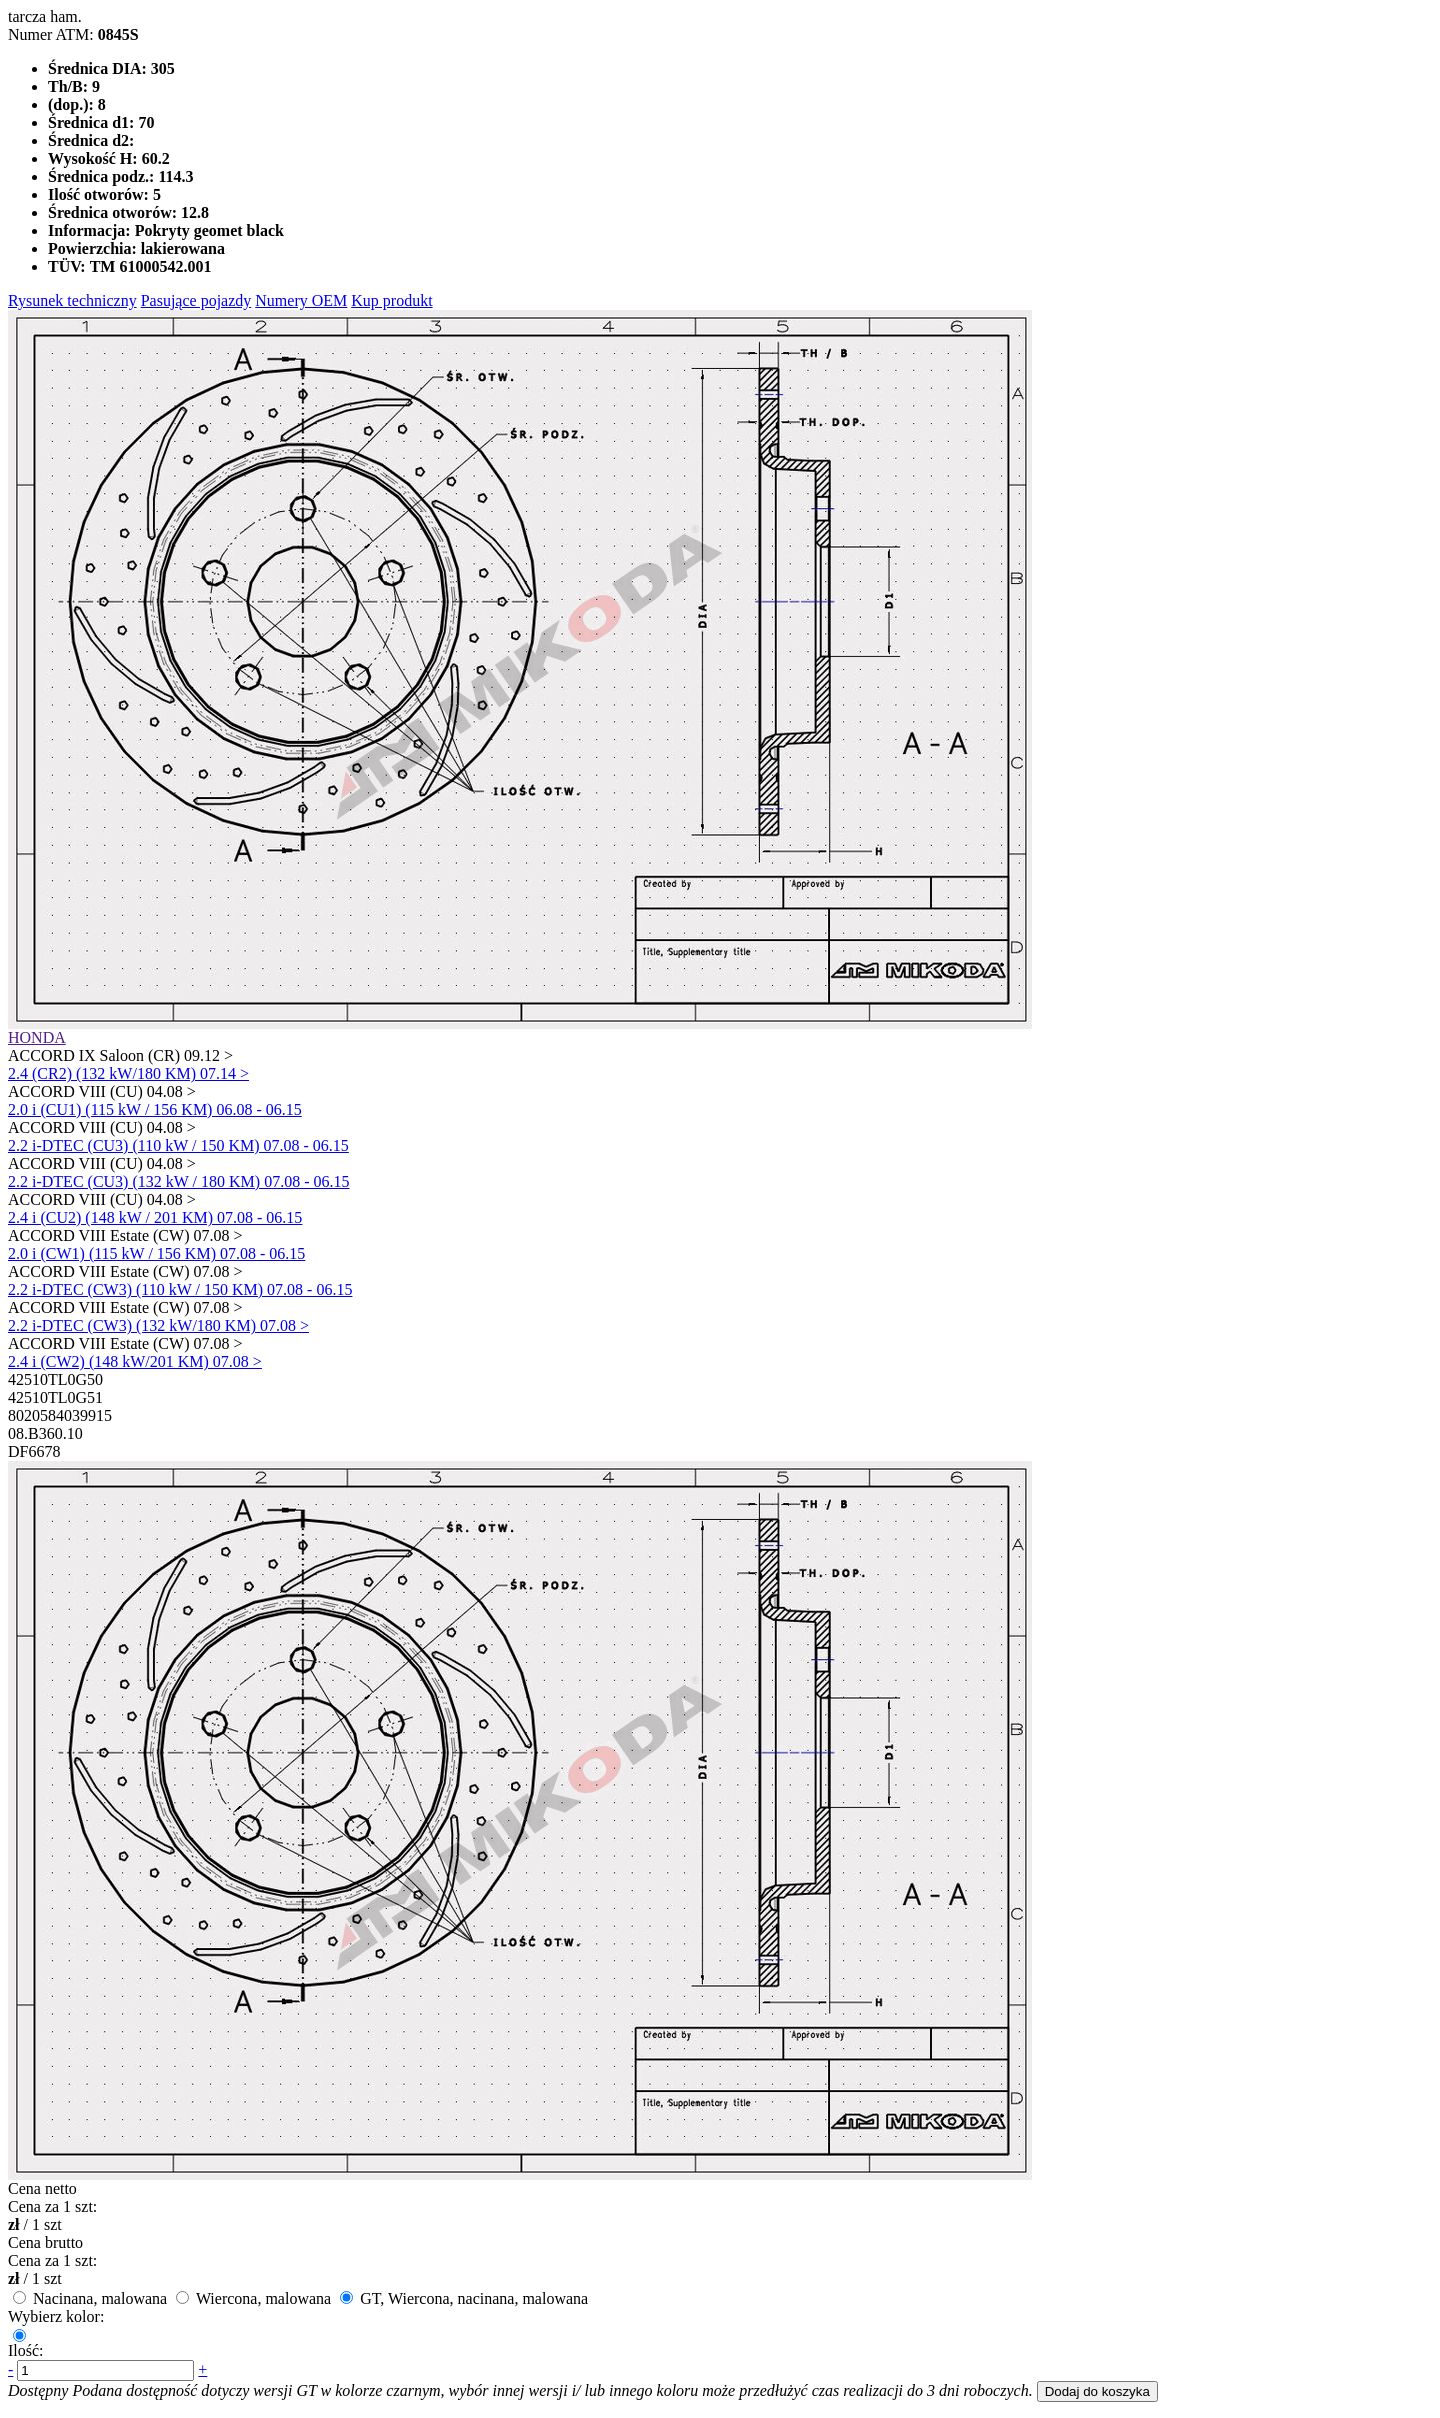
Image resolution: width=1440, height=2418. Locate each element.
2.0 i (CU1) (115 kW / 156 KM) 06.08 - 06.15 (155, 1109)
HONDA (37, 1037)
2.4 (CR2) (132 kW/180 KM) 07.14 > (128, 1073)
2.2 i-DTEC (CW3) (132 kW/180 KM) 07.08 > (158, 1325)
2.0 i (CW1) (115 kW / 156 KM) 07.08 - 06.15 (156, 1253)
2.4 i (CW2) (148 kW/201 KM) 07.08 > (135, 1361)
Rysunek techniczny (72, 300)
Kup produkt (391, 300)
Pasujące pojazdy (196, 300)
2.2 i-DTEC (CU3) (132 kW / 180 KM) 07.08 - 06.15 (178, 1181)
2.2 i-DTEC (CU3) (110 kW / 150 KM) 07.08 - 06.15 (178, 1145)
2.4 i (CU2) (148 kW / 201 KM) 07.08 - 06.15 (155, 1217)
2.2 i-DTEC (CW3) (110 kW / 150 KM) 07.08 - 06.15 (180, 1289)
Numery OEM (301, 300)
